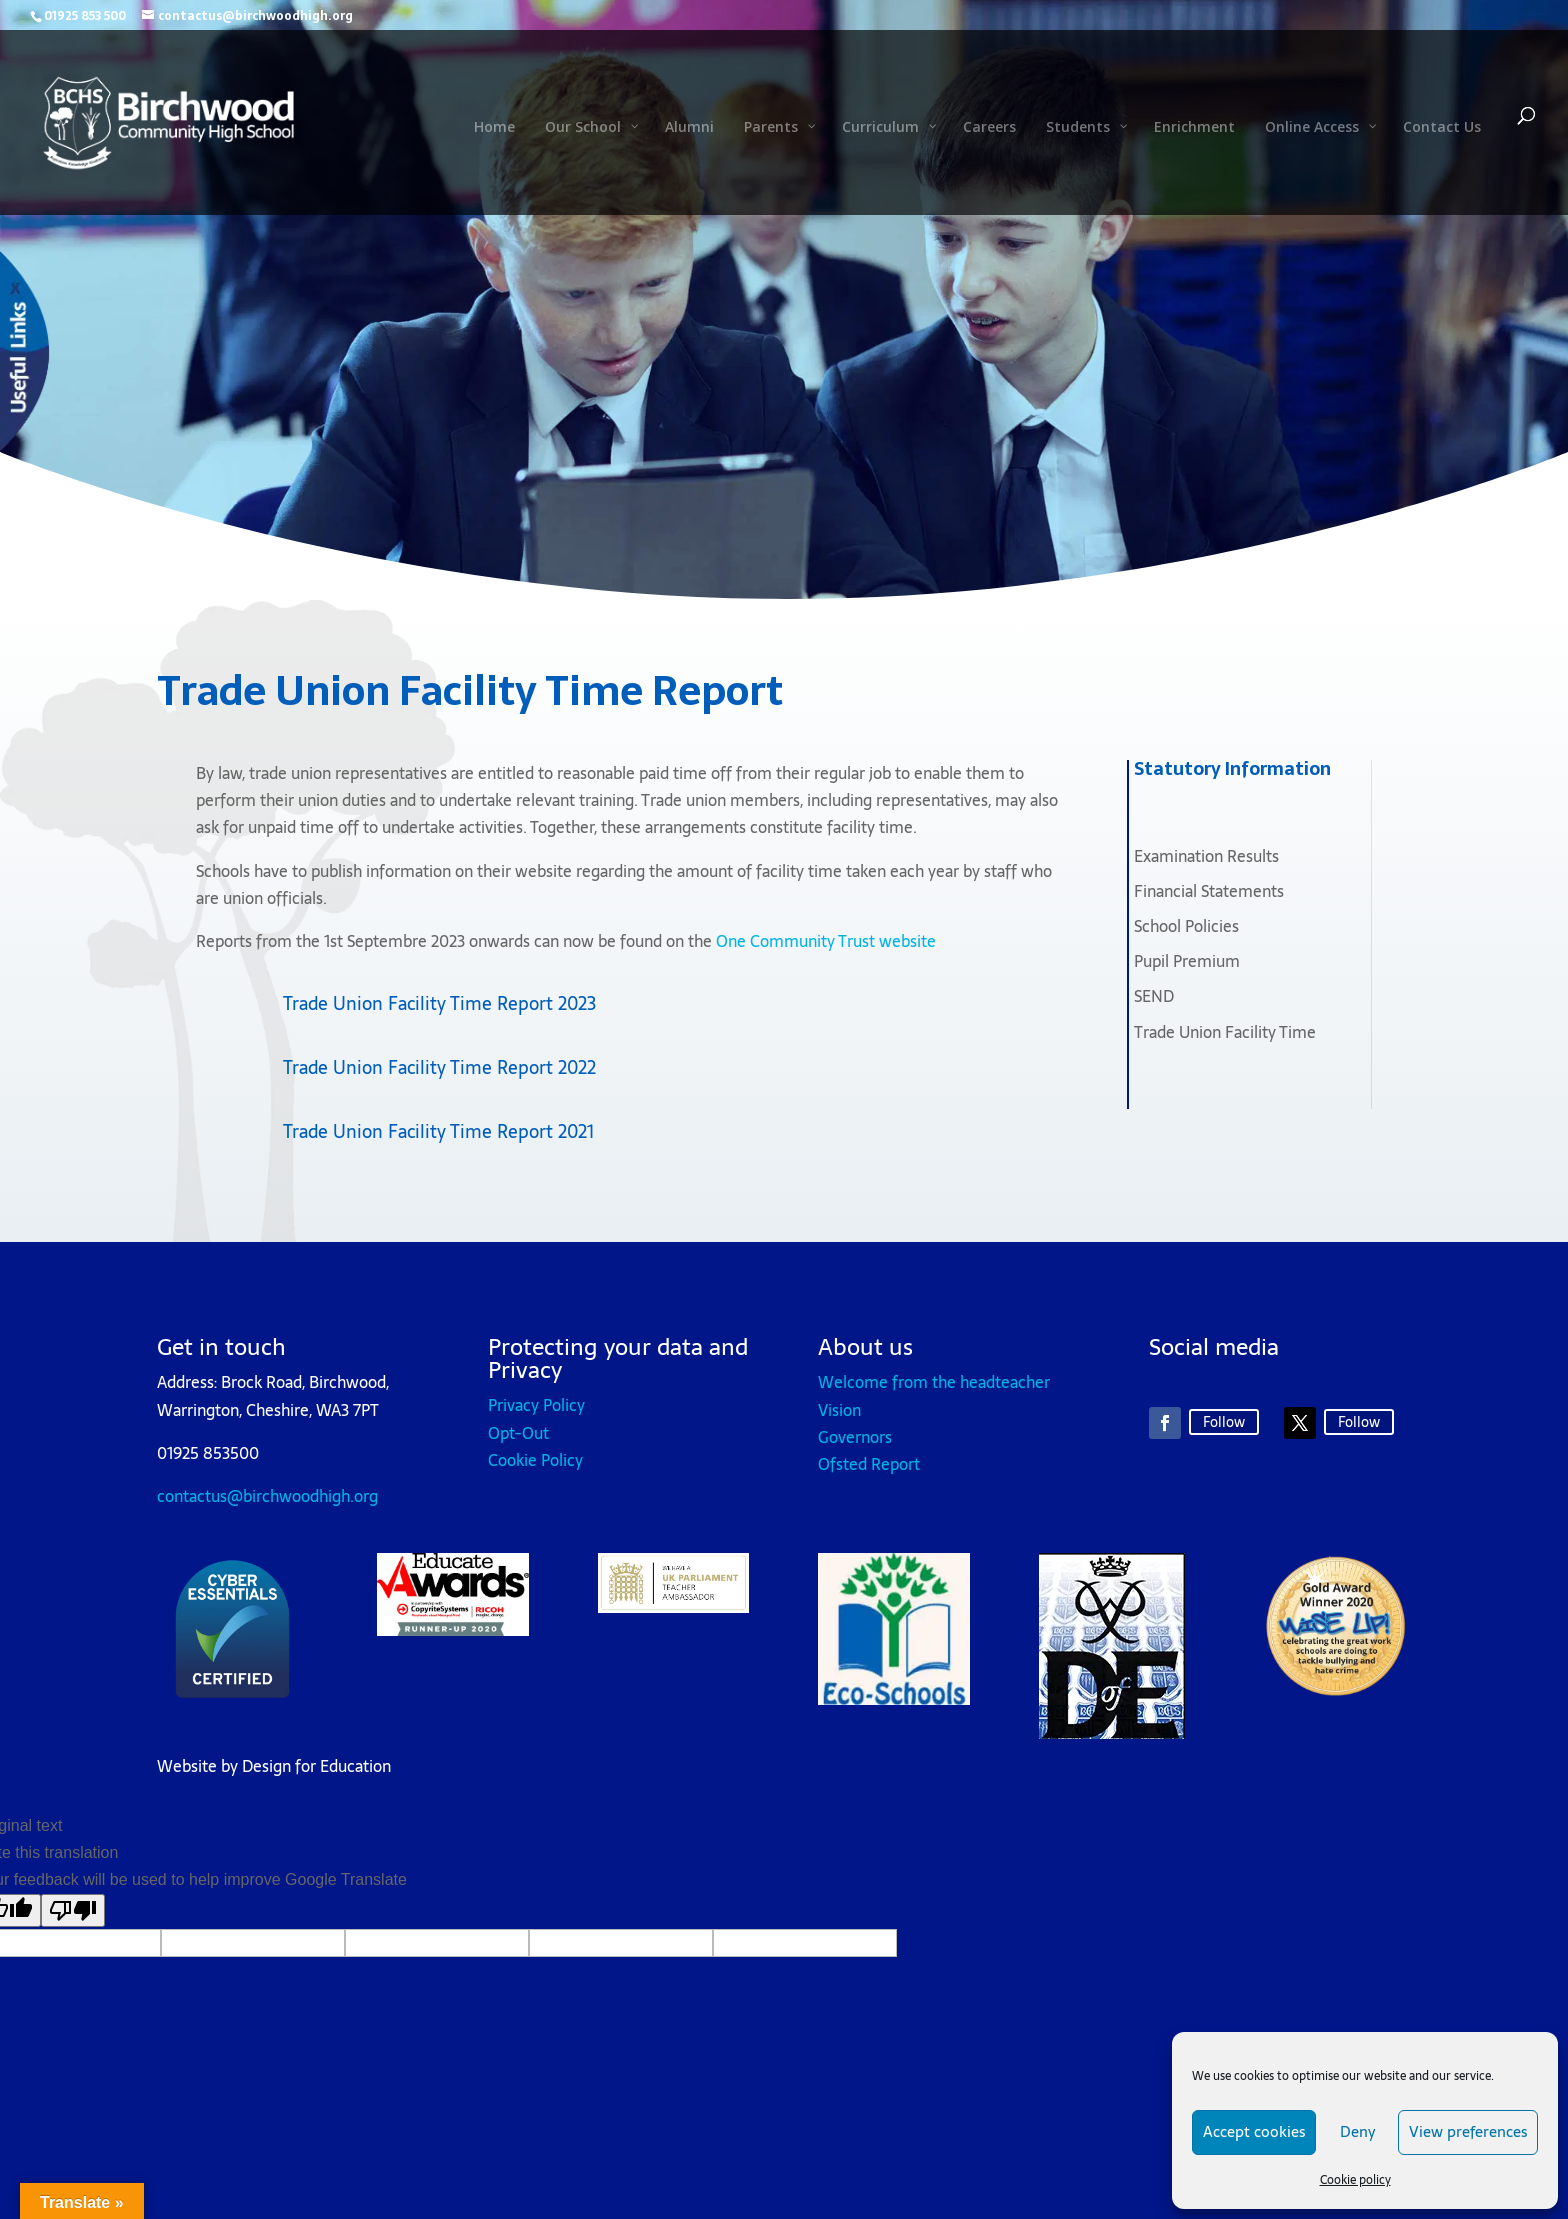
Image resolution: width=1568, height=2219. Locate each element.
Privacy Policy (536, 1405)
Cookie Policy (535, 1460)
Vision (839, 1410)
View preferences (1468, 2131)
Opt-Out (518, 1433)
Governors (855, 1437)
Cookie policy (1355, 2180)
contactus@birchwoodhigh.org (267, 1496)
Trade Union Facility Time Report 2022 (439, 1067)
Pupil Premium (1187, 961)
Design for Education (316, 1766)
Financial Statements (1209, 891)
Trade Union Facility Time (1225, 1032)
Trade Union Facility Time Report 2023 (439, 1003)
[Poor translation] (73, 1910)
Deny (1357, 2131)
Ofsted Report (869, 1464)
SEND (1154, 996)
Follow (1224, 1422)
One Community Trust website (826, 941)
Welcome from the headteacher (934, 1382)
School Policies (1186, 926)
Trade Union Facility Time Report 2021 (438, 1131)
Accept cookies (1254, 2131)
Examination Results (1206, 856)
